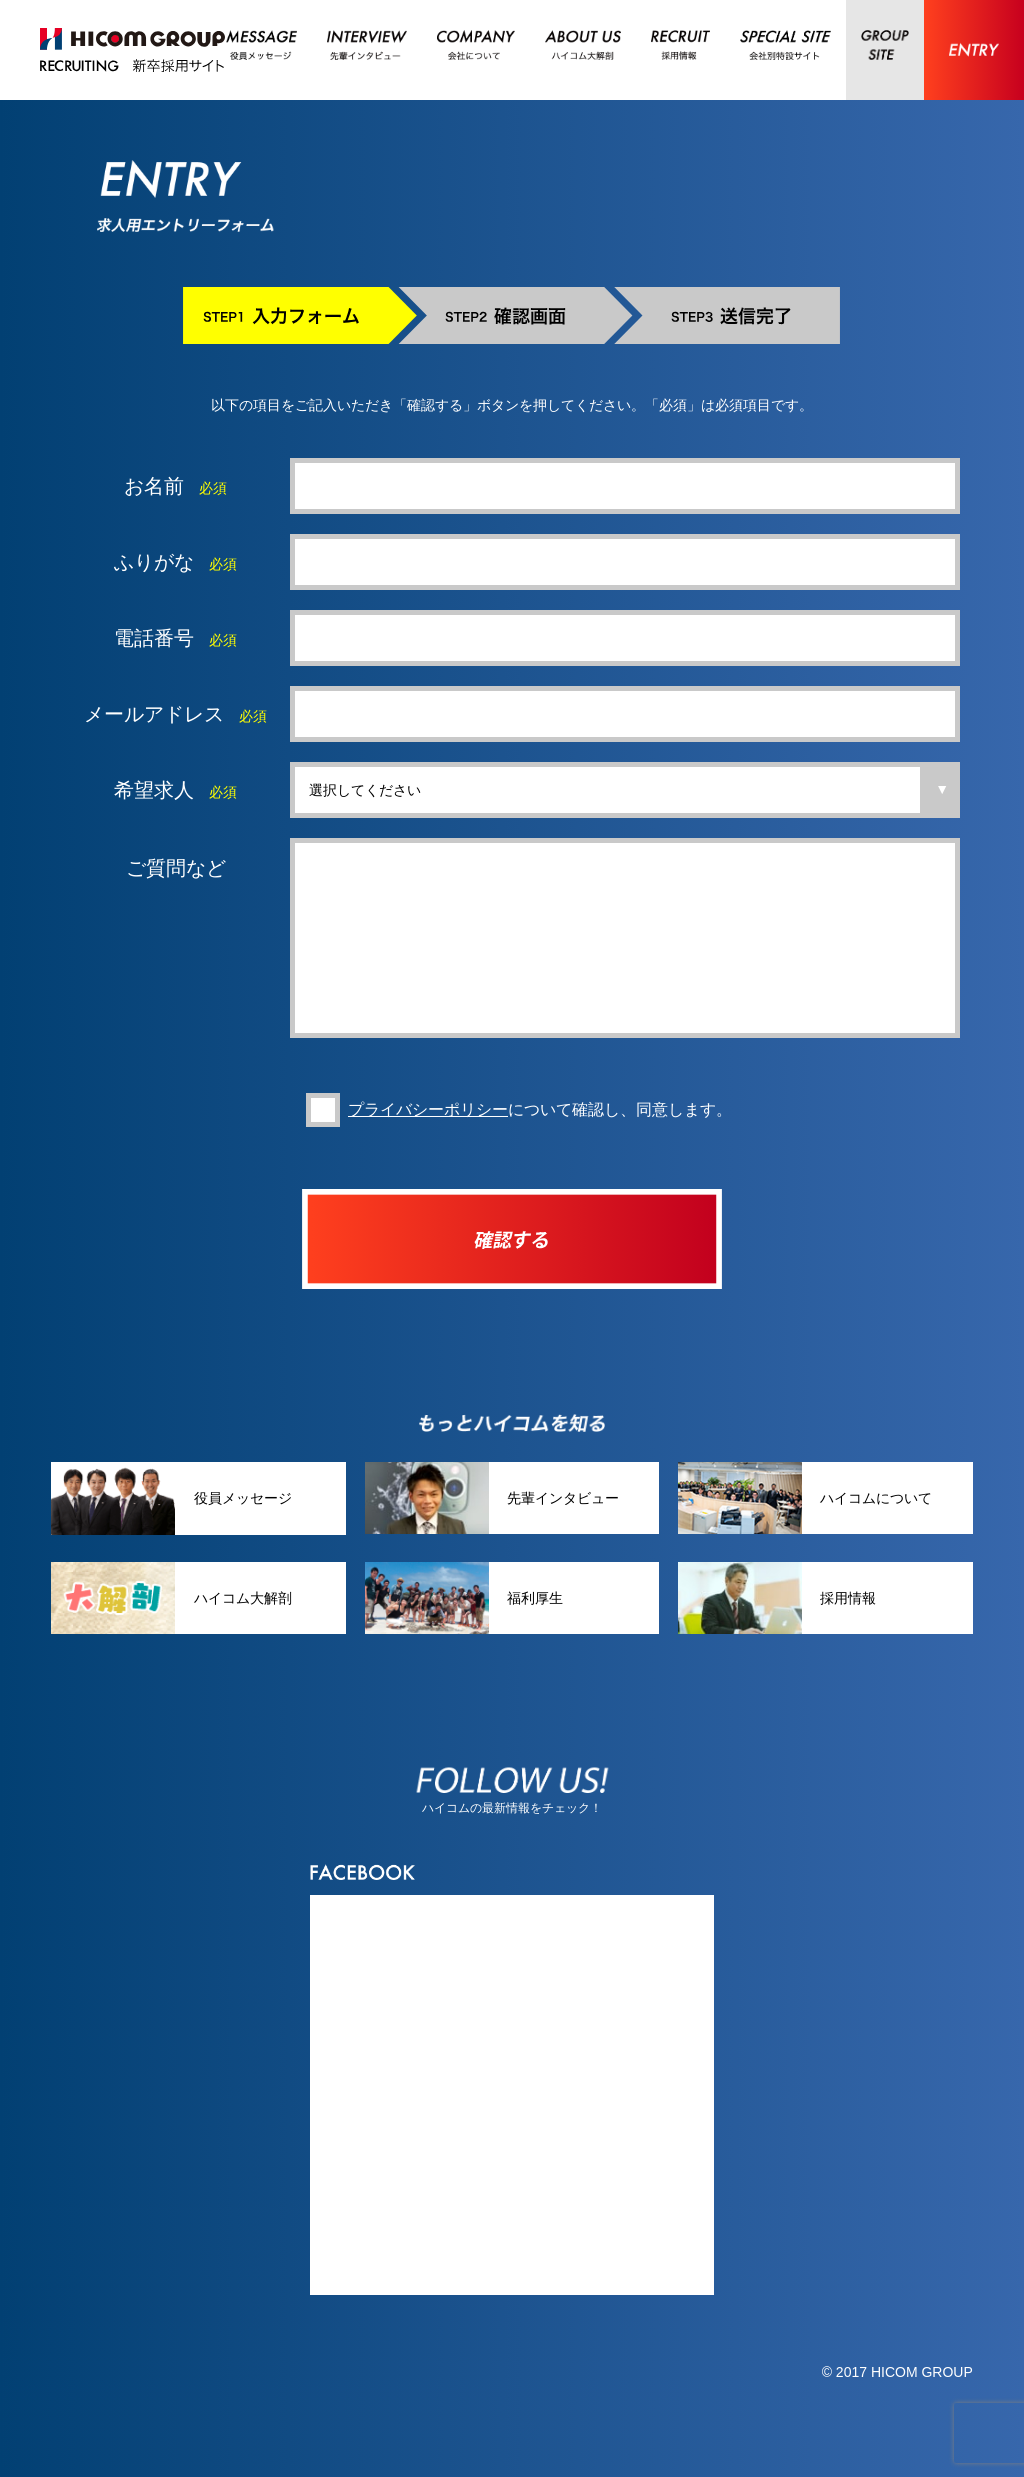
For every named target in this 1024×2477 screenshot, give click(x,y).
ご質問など (176, 868)
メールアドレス (154, 714)
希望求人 (154, 790)
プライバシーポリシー (428, 1139)
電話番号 (154, 638)
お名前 (154, 486)
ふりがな (154, 562)
